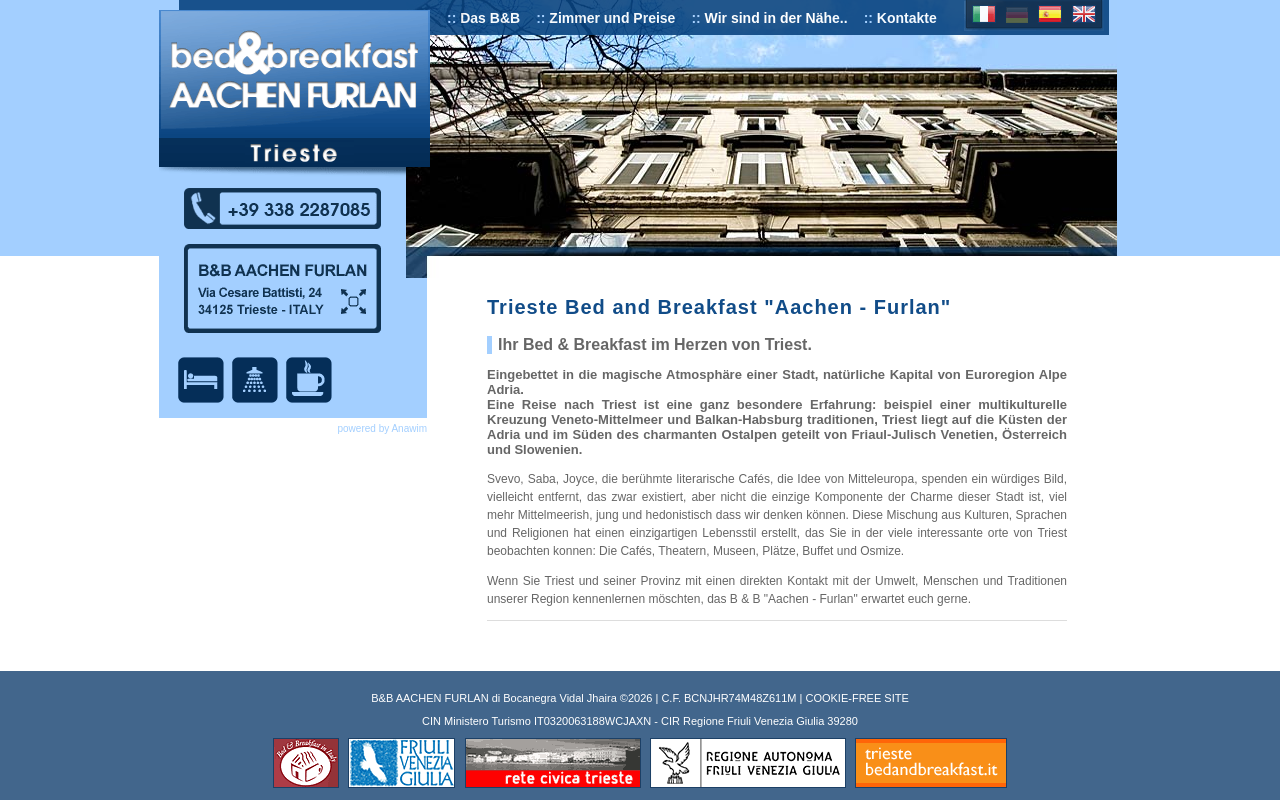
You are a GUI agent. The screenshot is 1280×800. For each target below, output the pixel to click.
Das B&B (490, 18)
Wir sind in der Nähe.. (776, 18)
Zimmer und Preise (612, 18)
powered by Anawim (383, 428)
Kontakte (907, 18)
